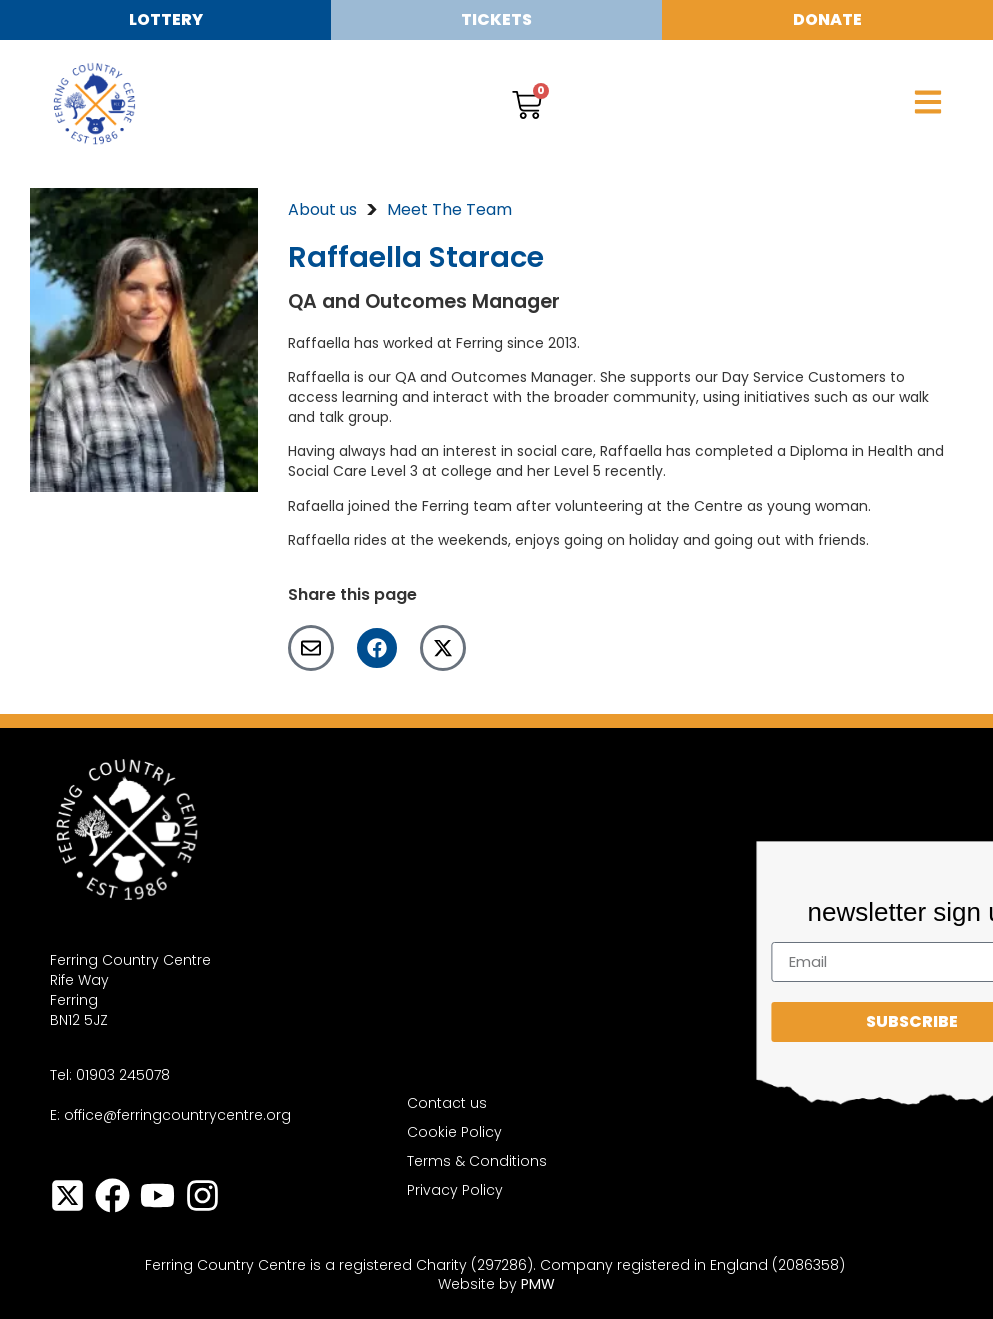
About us (322, 209)
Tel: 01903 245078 (110, 1075)
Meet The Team (449, 209)
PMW (538, 1284)
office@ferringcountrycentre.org (177, 1115)
